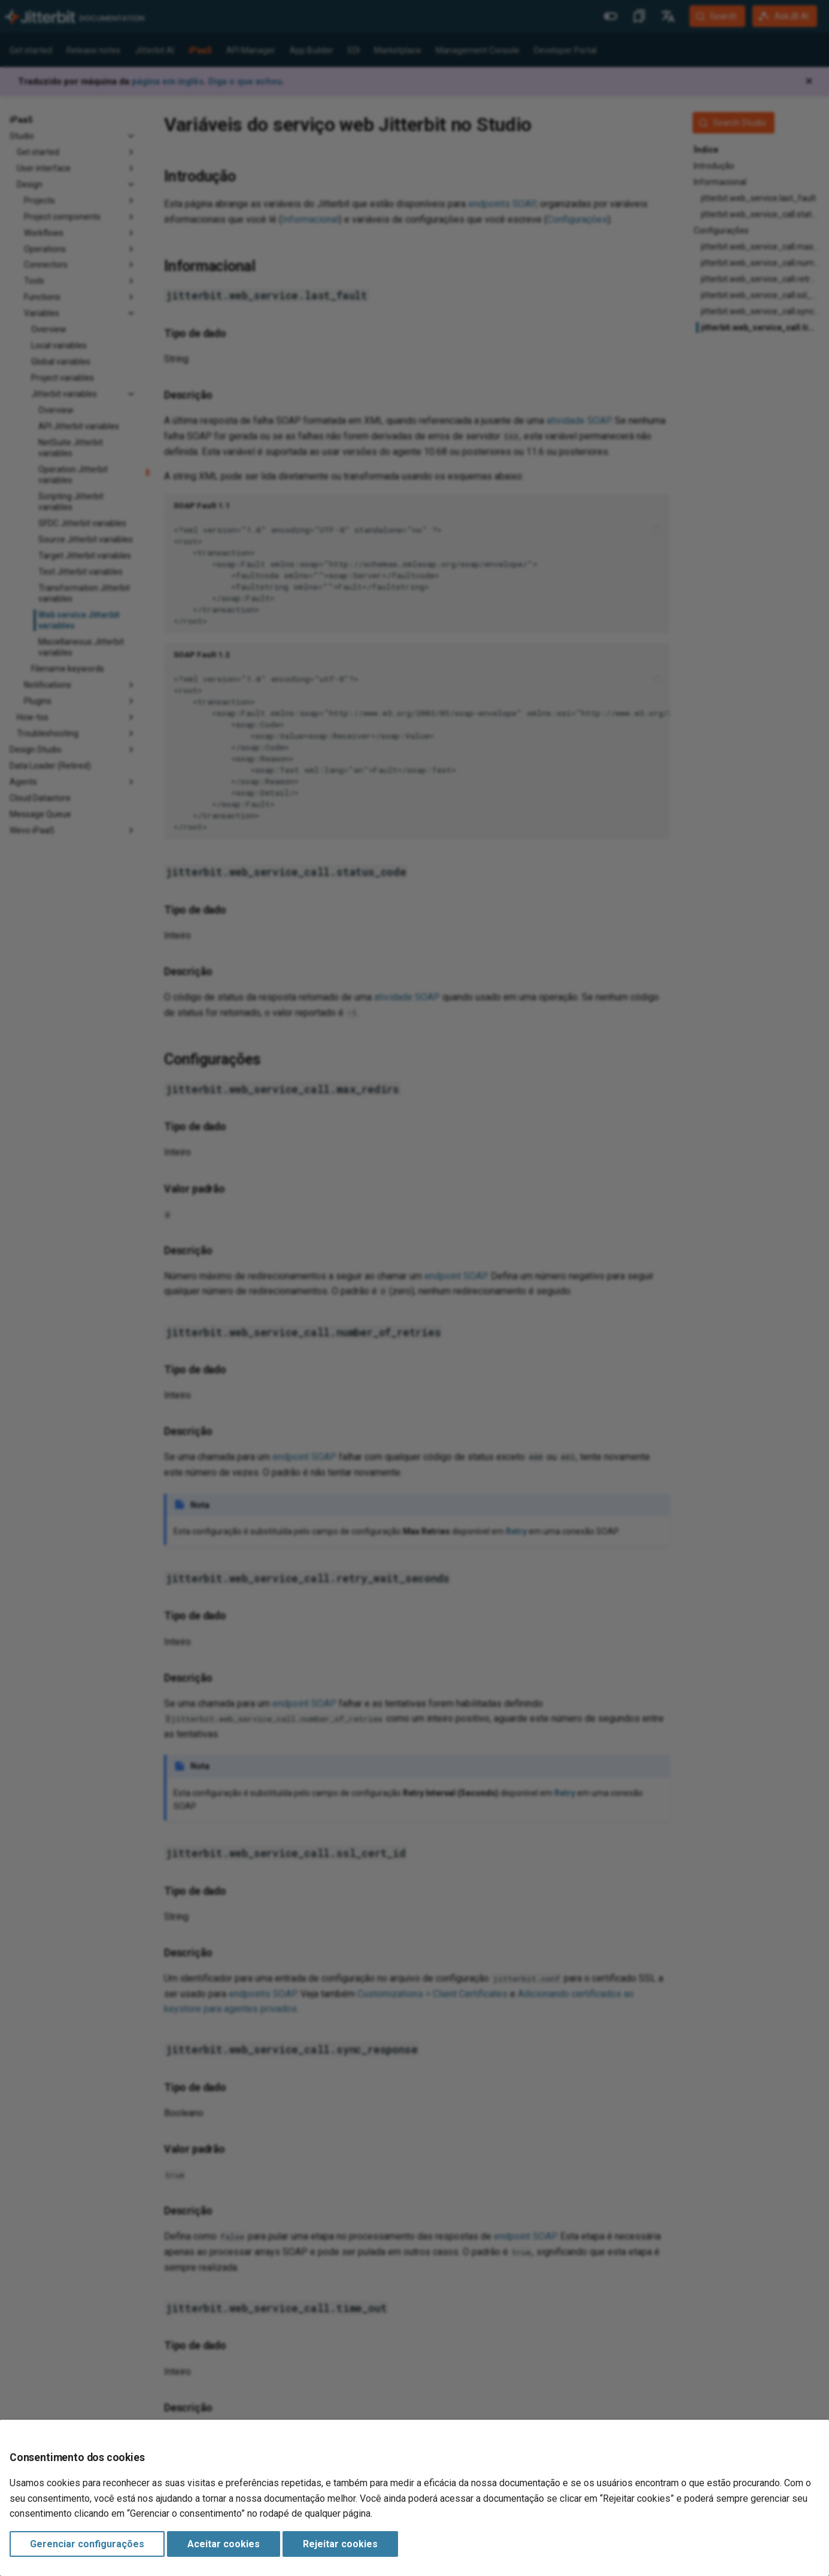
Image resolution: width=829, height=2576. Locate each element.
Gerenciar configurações (87, 2544)
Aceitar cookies (223, 2544)
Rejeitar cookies (340, 2544)
